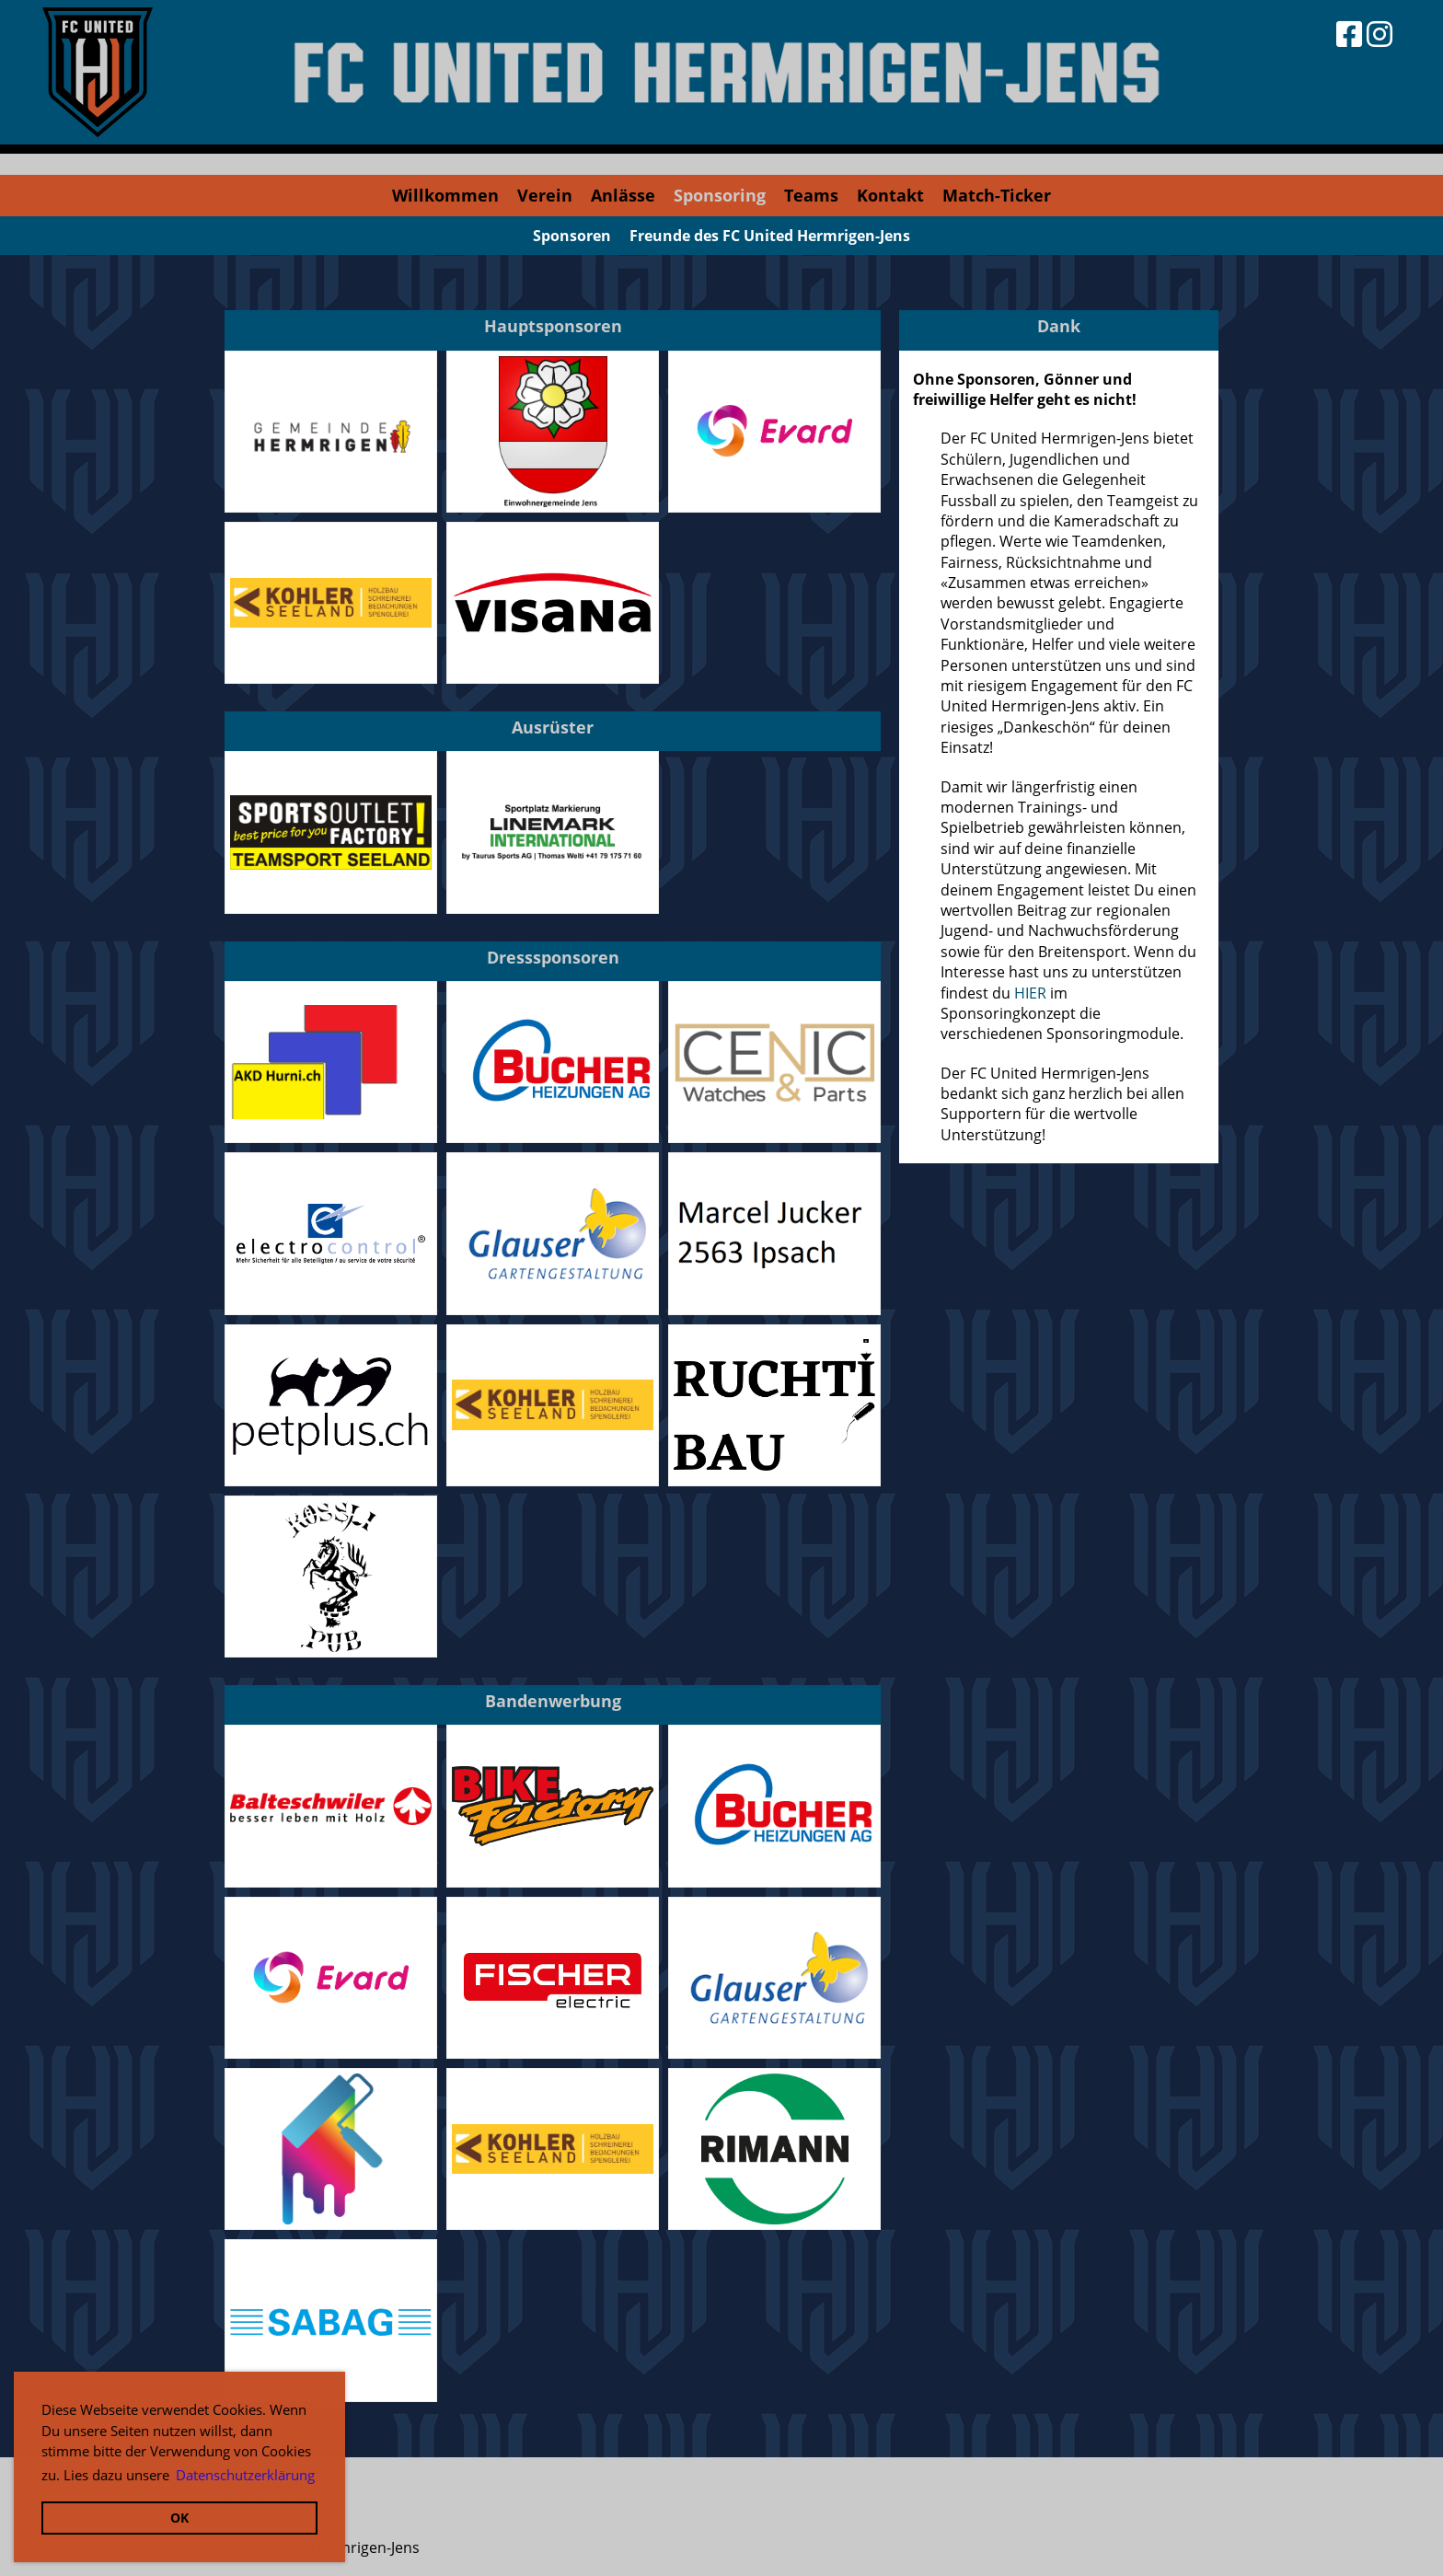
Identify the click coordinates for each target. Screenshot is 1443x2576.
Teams (811, 195)
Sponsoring (720, 195)
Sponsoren (572, 235)
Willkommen (445, 195)
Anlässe (623, 195)
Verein (544, 195)
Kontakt (890, 195)
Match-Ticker (996, 195)
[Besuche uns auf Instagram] (1379, 33)
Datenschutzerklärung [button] (245, 2475)
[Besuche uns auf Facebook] (1349, 33)
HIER (1030, 993)
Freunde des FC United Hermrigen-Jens (769, 235)
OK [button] (179, 2517)
